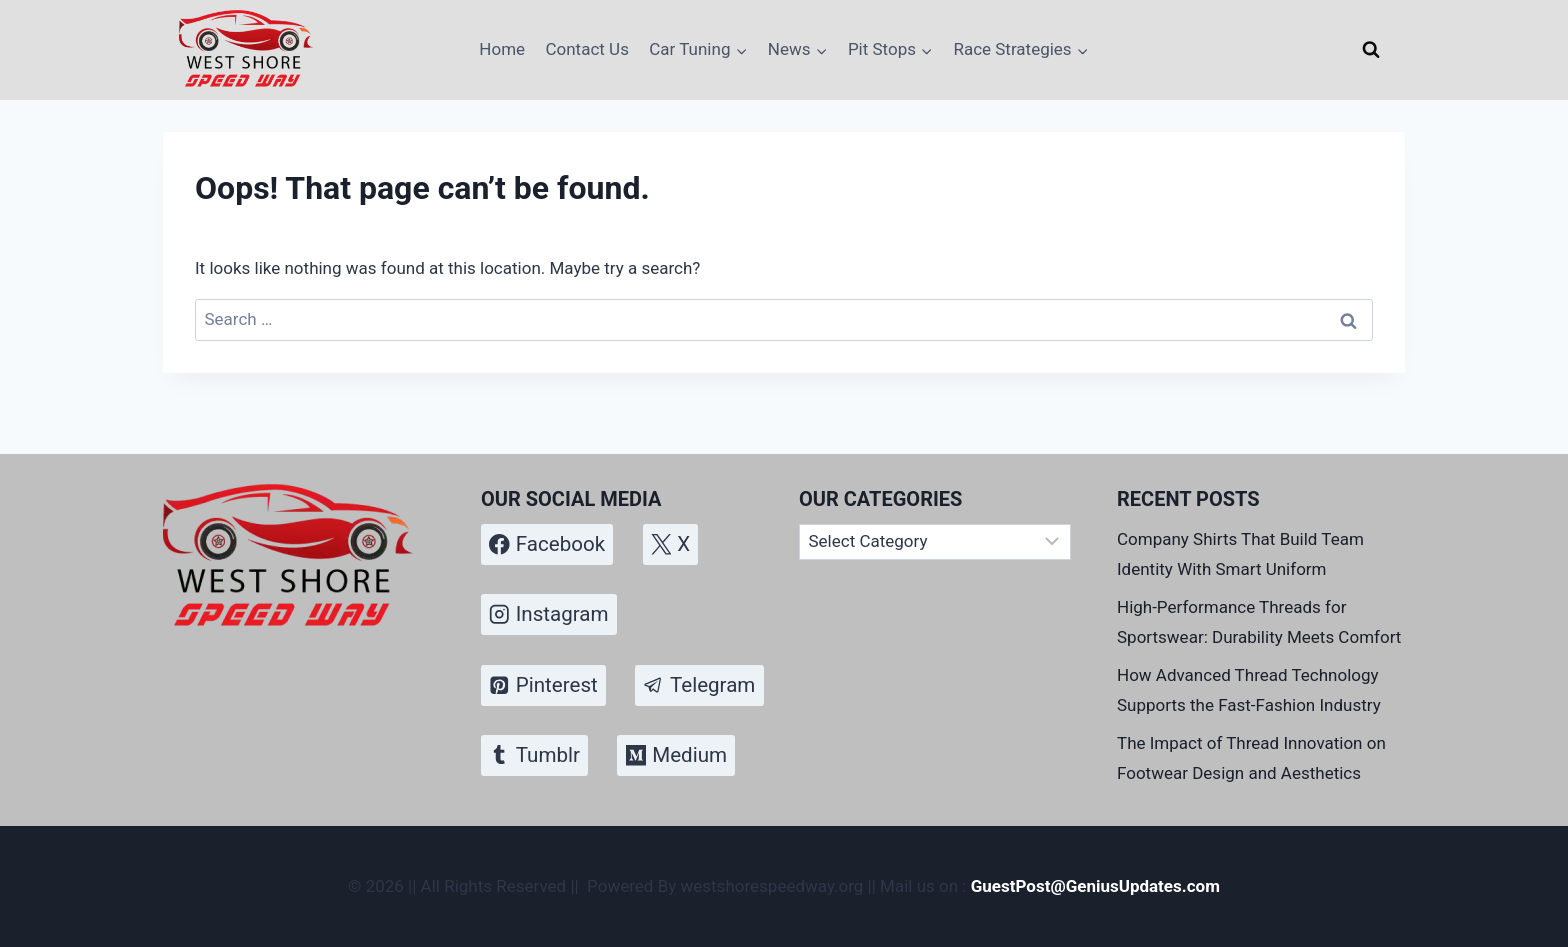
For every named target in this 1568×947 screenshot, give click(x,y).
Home (502, 49)
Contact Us (586, 49)
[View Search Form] (1371, 50)
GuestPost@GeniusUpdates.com (1095, 886)
